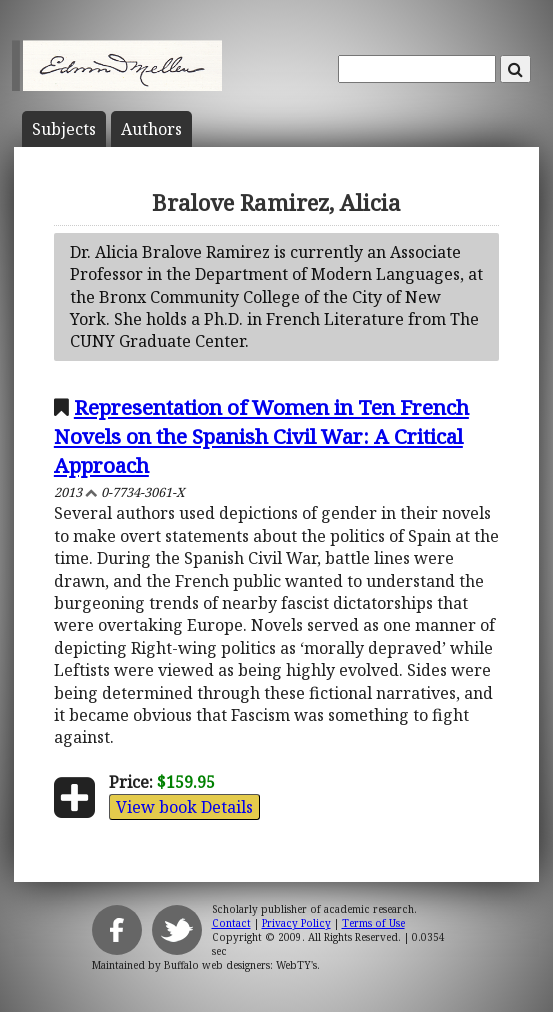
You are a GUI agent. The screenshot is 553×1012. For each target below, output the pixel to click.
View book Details (184, 807)
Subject (64, 129)
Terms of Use (373, 923)
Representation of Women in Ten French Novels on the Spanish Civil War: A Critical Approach (261, 436)
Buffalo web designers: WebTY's (240, 965)
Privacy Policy (296, 923)
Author (151, 129)
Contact (231, 923)
